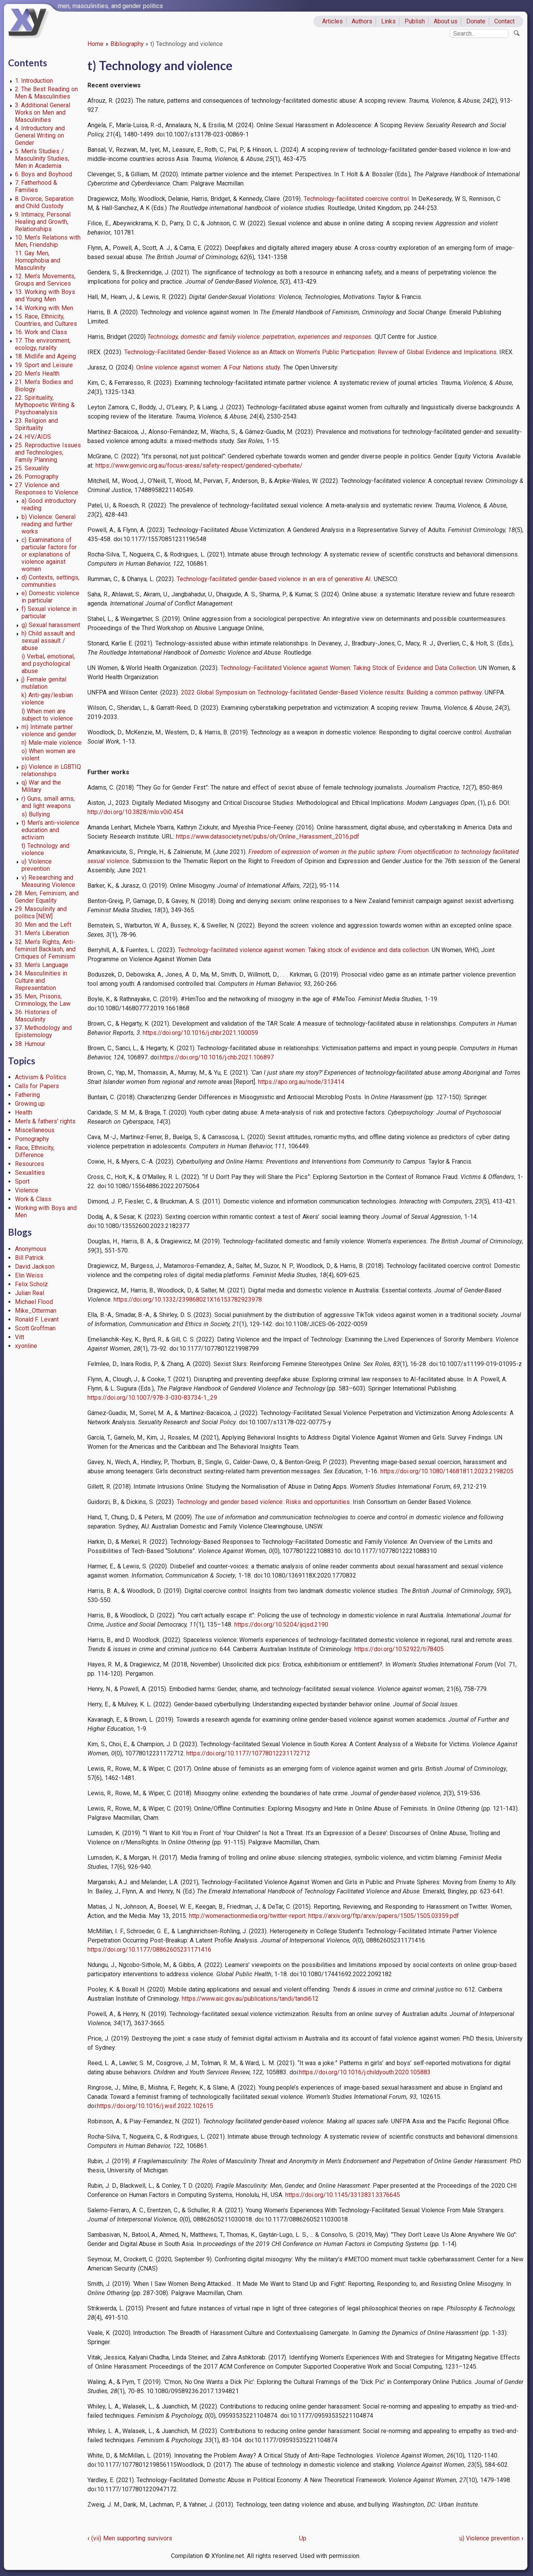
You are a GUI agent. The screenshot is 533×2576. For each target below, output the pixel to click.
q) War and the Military (41, 786)
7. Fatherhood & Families (36, 186)
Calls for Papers (37, 1086)
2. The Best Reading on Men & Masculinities (46, 92)
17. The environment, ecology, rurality (43, 344)
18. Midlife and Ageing (45, 356)
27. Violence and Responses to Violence (47, 488)
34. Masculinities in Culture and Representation (41, 981)
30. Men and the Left (43, 924)
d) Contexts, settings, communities (50, 581)
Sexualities (30, 1172)
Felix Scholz (31, 1284)
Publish (415, 21)
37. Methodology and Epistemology (43, 1031)
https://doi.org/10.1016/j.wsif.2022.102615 (155, 2106)
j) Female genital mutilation (43, 683)
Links (388, 21)
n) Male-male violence (51, 742)
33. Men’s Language (42, 965)
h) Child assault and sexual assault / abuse (47, 641)
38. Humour (30, 1043)
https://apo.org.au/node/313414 (301, 1081)
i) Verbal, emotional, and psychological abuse (48, 664)
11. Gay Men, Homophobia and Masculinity (38, 260)
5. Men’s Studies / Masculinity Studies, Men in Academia (42, 158)
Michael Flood (34, 1301)
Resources (29, 1163)
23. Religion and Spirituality (36, 424)
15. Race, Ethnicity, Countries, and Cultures (46, 320)
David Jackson (35, 1266)
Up (302, 2538)
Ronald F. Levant (37, 1319)
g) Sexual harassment (50, 625)
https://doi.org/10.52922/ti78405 (399, 1649)
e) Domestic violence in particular (50, 596)
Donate (475, 21)
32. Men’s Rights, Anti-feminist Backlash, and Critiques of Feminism (45, 949)
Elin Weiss (29, 1275)
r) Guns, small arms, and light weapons (47, 802)
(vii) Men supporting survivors (129, 2538)
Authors (362, 21)
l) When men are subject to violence (47, 715)
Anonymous (30, 1249)
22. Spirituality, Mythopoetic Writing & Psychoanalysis (45, 405)
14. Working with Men (44, 308)
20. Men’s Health (37, 373)
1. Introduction (34, 80)
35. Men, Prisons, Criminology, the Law (43, 1000)
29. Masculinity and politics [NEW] (41, 912)
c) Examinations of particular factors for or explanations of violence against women (49, 554)
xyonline (26, 1346)
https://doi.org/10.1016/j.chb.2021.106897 (217, 1057)
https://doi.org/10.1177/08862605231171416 (149, 1949)
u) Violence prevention (36, 865)
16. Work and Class (41, 332)
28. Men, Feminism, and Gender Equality (47, 897)
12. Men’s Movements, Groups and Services (45, 280)
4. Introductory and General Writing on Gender (40, 135)
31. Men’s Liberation (42, 933)
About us (446, 21)
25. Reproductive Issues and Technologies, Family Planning (48, 452)
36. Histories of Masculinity (36, 1015)
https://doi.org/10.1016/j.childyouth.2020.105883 (365, 2072)
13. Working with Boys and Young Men (45, 295)
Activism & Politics (41, 1077)
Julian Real (29, 1293)
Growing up (30, 1103)
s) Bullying (35, 814)
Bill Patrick (29, 1257)
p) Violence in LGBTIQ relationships (51, 770)
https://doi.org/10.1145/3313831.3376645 (342, 2194)
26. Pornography (37, 476)
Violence (26, 1190)
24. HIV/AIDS (33, 436)
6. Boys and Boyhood (43, 174)
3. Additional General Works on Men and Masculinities (43, 112)
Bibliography (127, 44)
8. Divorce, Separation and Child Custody (44, 202)
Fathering (27, 1094)
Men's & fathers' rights (45, 1121)
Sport (22, 1181)
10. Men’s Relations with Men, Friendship (48, 241)
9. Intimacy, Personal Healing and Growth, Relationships (43, 222)
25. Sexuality (32, 468)
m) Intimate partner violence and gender (48, 730)
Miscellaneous (34, 1130)
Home (95, 44)
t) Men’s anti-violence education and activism (50, 830)
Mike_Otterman (35, 1310)
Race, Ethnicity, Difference (35, 1151)
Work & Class (33, 1199)
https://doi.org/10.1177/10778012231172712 (248, 1753)
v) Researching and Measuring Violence (48, 881)
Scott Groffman (35, 1328)
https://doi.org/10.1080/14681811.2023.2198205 (446, 1471)
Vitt (19, 1337)
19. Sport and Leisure (44, 365)
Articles (332, 21)
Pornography (32, 1139)
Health (23, 1112)
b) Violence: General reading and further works (48, 524)
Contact (504, 21)
